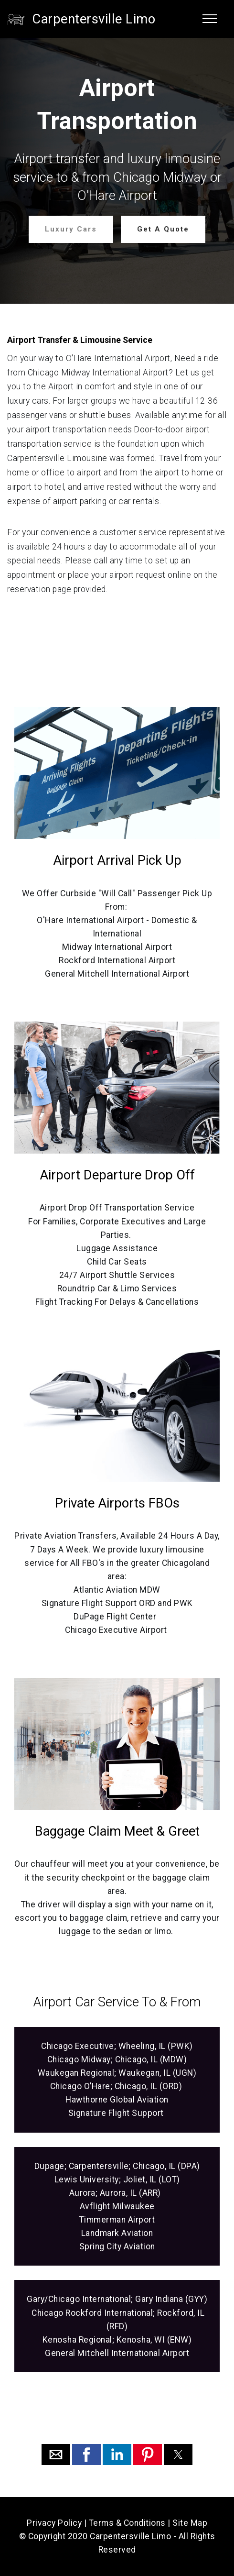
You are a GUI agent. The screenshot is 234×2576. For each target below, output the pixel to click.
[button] (56, 2454)
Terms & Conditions (127, 2523)
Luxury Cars (71, 229)
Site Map (189, 2523)
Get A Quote (163, 229)
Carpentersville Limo (93, 19)
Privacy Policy (54, 2523)
